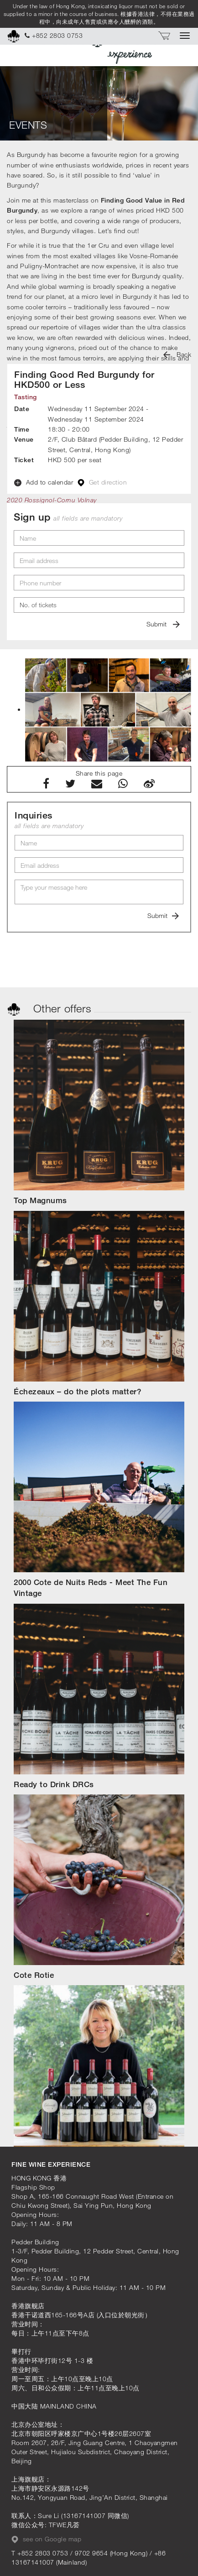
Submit (163, 624)
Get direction (102, 482)
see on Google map (46, 2539)
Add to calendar (43, 482)
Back (177, 354)
